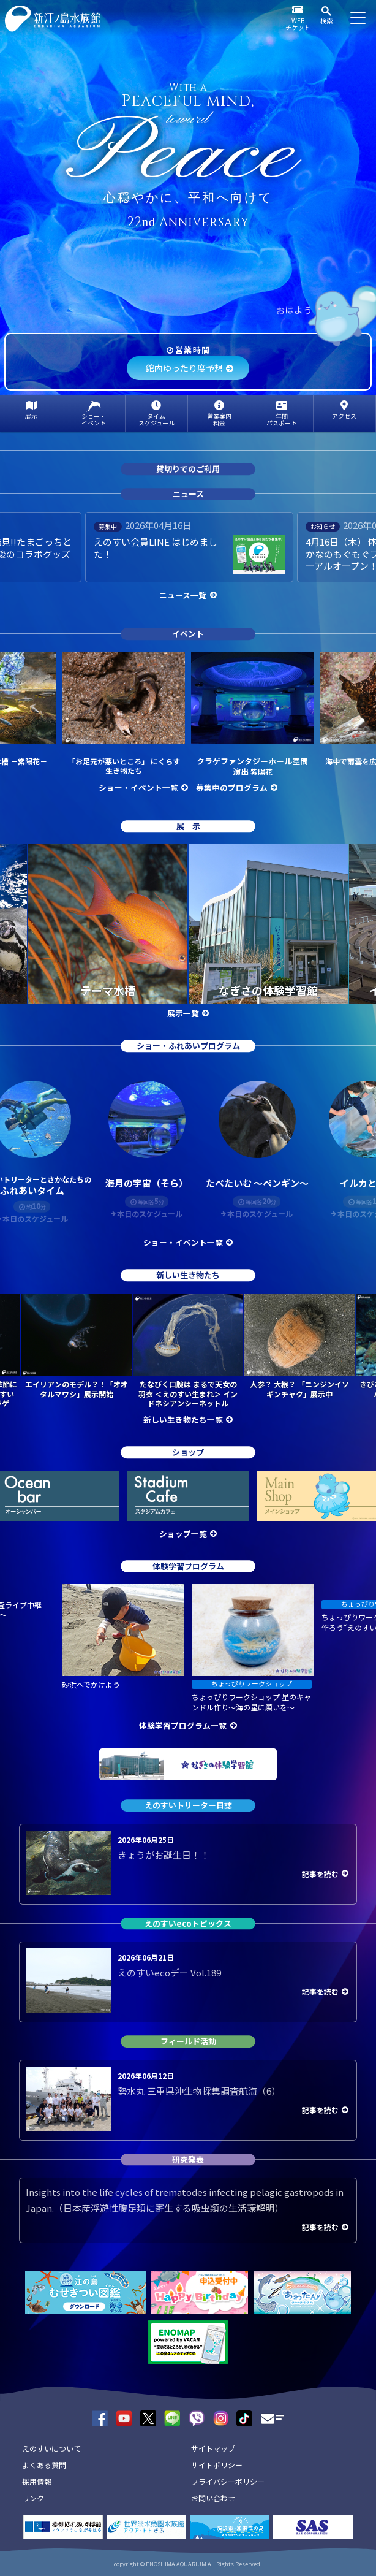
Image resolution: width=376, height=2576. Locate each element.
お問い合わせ (213, 2498)
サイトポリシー (217, 2465)
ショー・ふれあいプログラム (188, 1046)
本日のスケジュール (149, 1214)
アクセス (344, 416)
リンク (33, 2498)
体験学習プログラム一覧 (183, 1725)
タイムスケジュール (156, 419)
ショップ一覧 (183, 1533)
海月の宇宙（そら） (146, 1182)
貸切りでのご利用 (188, 468)
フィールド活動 (188, 2041)
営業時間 (192, 350)
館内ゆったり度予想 (184, 368)
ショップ (188, 1452)
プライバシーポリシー (228, 2481)
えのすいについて (51, 2448)
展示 (31, 416)
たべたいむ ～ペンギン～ (257, 1182)
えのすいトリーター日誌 (188, 1805)
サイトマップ (213, 2448)
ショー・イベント (93, 419)
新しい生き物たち (188, 1275)
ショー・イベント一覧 (138, 787)
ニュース (188, 494)
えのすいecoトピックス (188, 1923)
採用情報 (36, 2481)
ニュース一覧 (182, 595)
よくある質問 (44, 2465)
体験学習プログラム (188, 1566)
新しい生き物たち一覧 (183, 1419)
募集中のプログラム (232, 787)
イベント (188, 633)
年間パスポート (281, 419)
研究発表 (188, 2159)
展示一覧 (183, 1013)
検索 (326, 20)
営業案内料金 (219, 419)
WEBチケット (297, 24)
